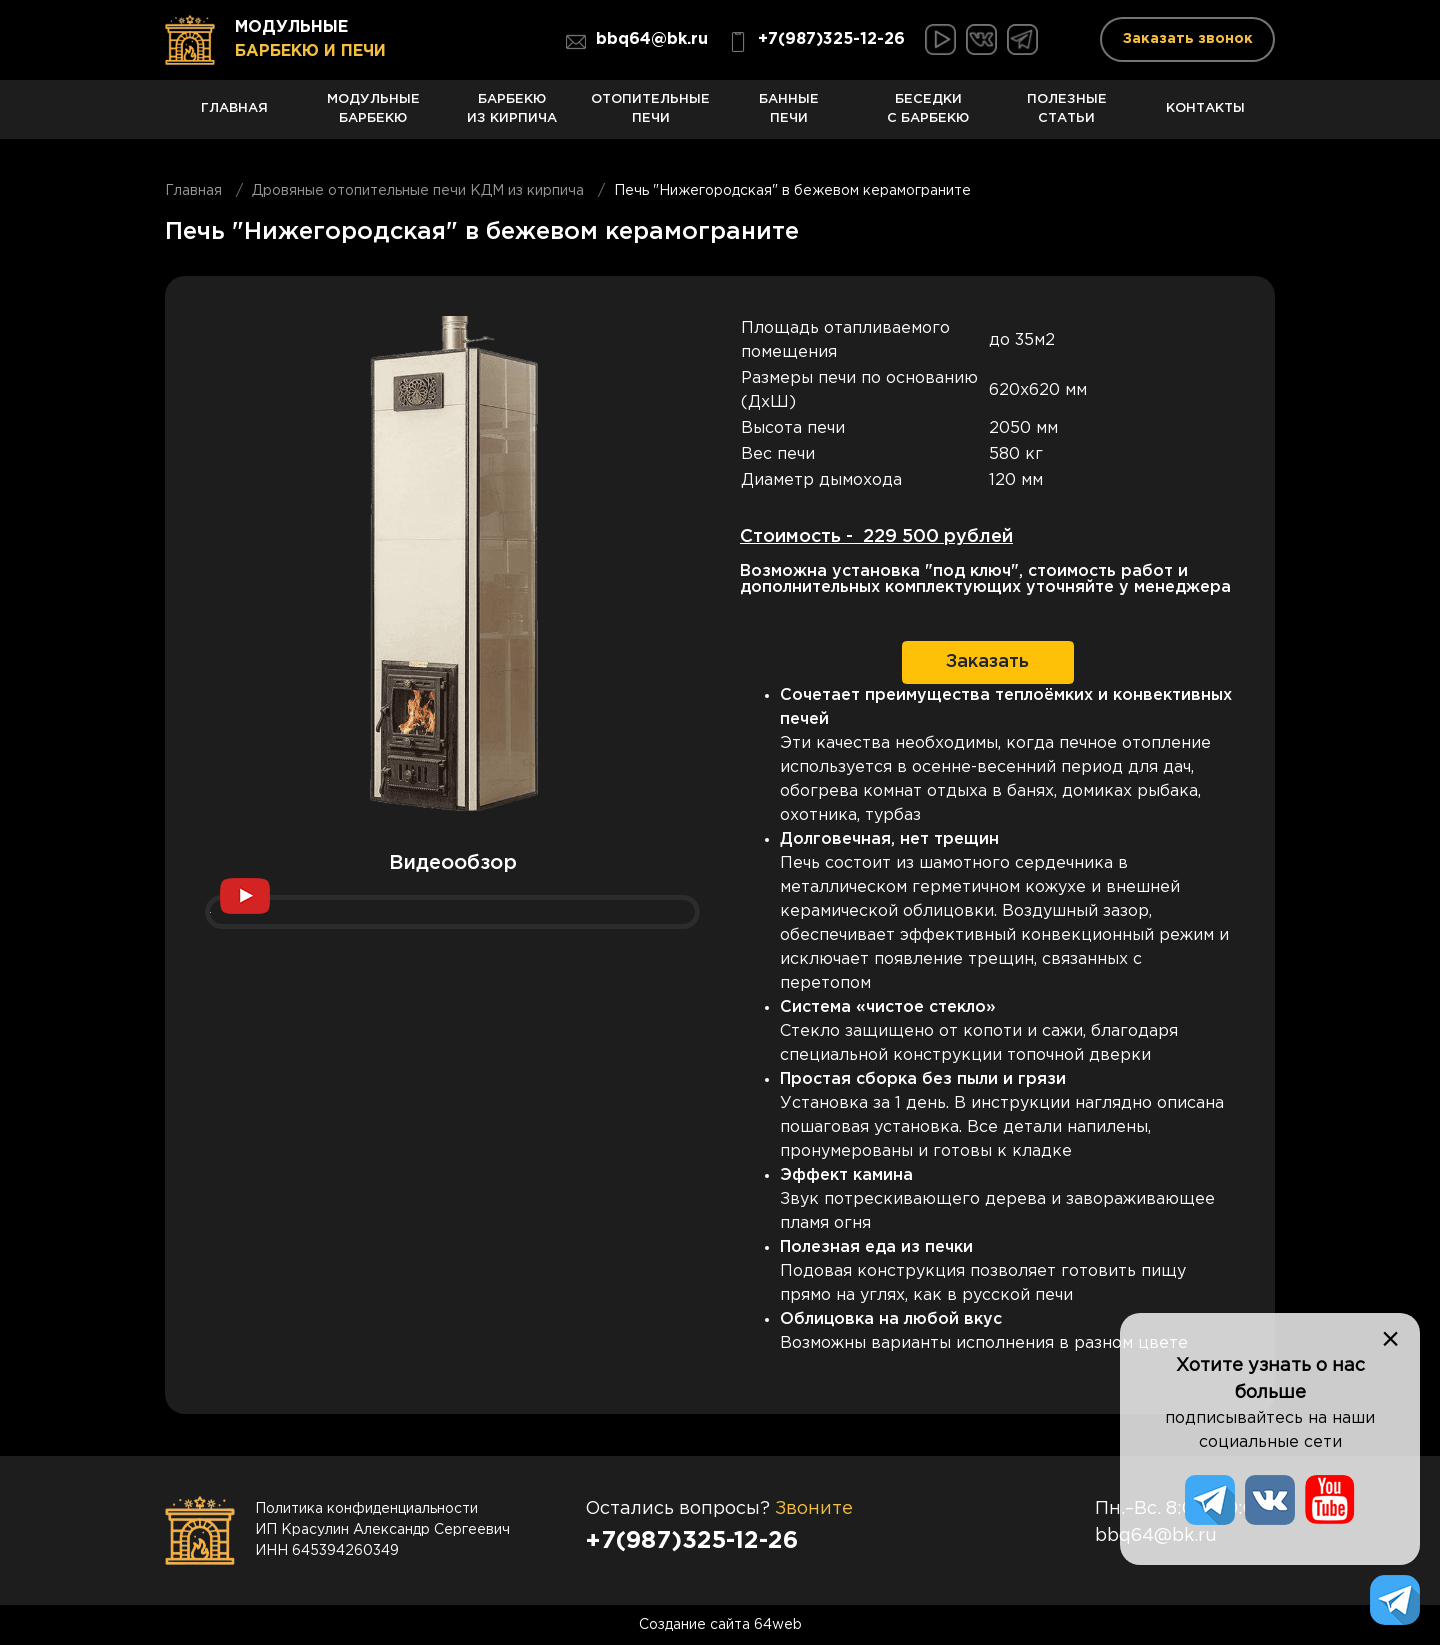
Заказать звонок (1188, 39)
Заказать (987, 662)
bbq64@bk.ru (637, 42)
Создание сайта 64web (720, 1625)
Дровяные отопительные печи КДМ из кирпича (418, 191)
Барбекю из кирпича (512, 116)
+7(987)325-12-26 (816, 42)
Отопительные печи (650, 116)
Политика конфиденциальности (366, 1509)
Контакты (1205, 120)
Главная (234, 120)
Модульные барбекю (373, 116)
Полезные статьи (1067, 116)
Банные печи (789, 116)
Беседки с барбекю (928, 116)
